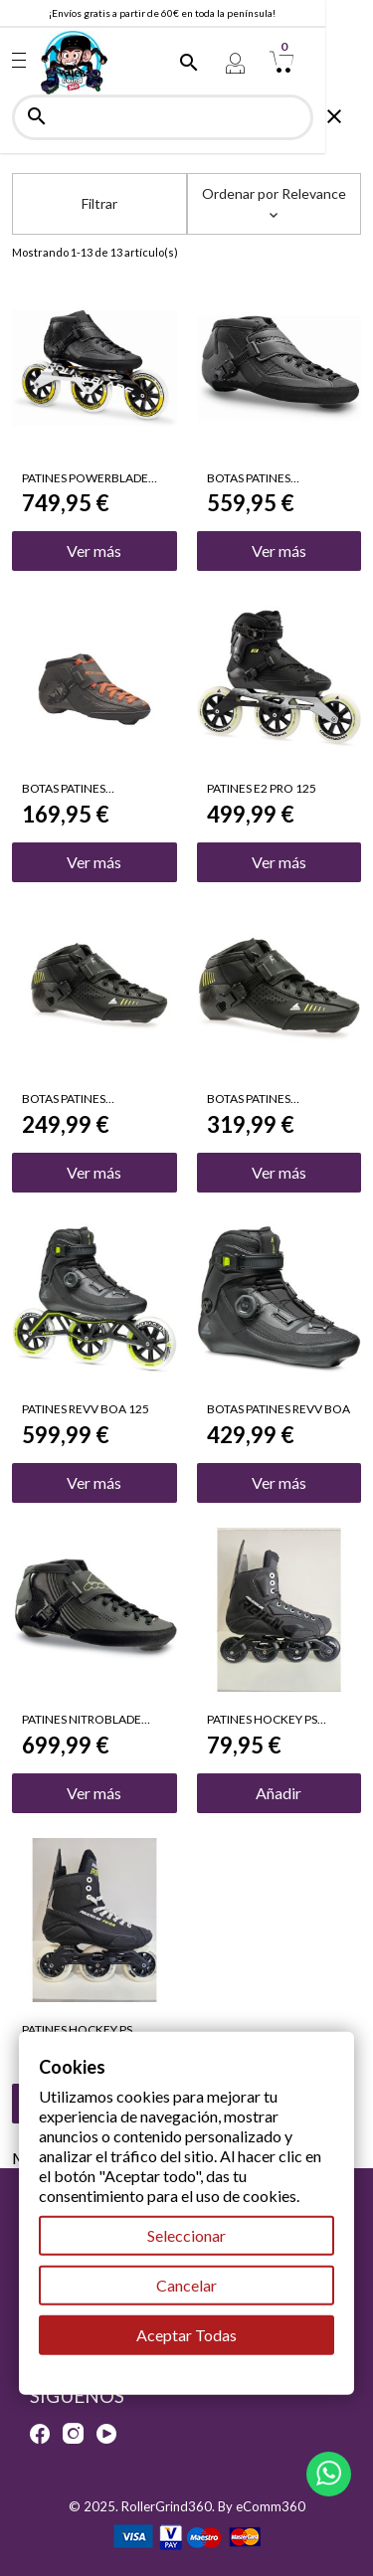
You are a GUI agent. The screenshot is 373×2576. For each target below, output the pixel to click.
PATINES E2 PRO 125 (261, 789)
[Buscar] (186, 117)
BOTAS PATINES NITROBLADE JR (65, 1099)
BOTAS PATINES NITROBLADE (248, 1099)
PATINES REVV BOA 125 (85, 1409)
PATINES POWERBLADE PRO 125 (85, 478)
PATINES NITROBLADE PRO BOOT (81, 1720)
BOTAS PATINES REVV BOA (278, 1409)
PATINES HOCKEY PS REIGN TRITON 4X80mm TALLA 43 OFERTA (272, 1720)
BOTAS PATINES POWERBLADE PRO (259, 478)
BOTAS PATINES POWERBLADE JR (68, 789)
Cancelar (186, 2285)
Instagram (73, 2434)
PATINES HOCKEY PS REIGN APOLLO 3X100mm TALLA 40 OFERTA (93, 2030)
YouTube (106, 2434)
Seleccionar (186, 2235)
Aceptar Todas (186, 2334)
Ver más (94, 550)
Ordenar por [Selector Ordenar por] (274, 201)
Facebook (40, 2434)
